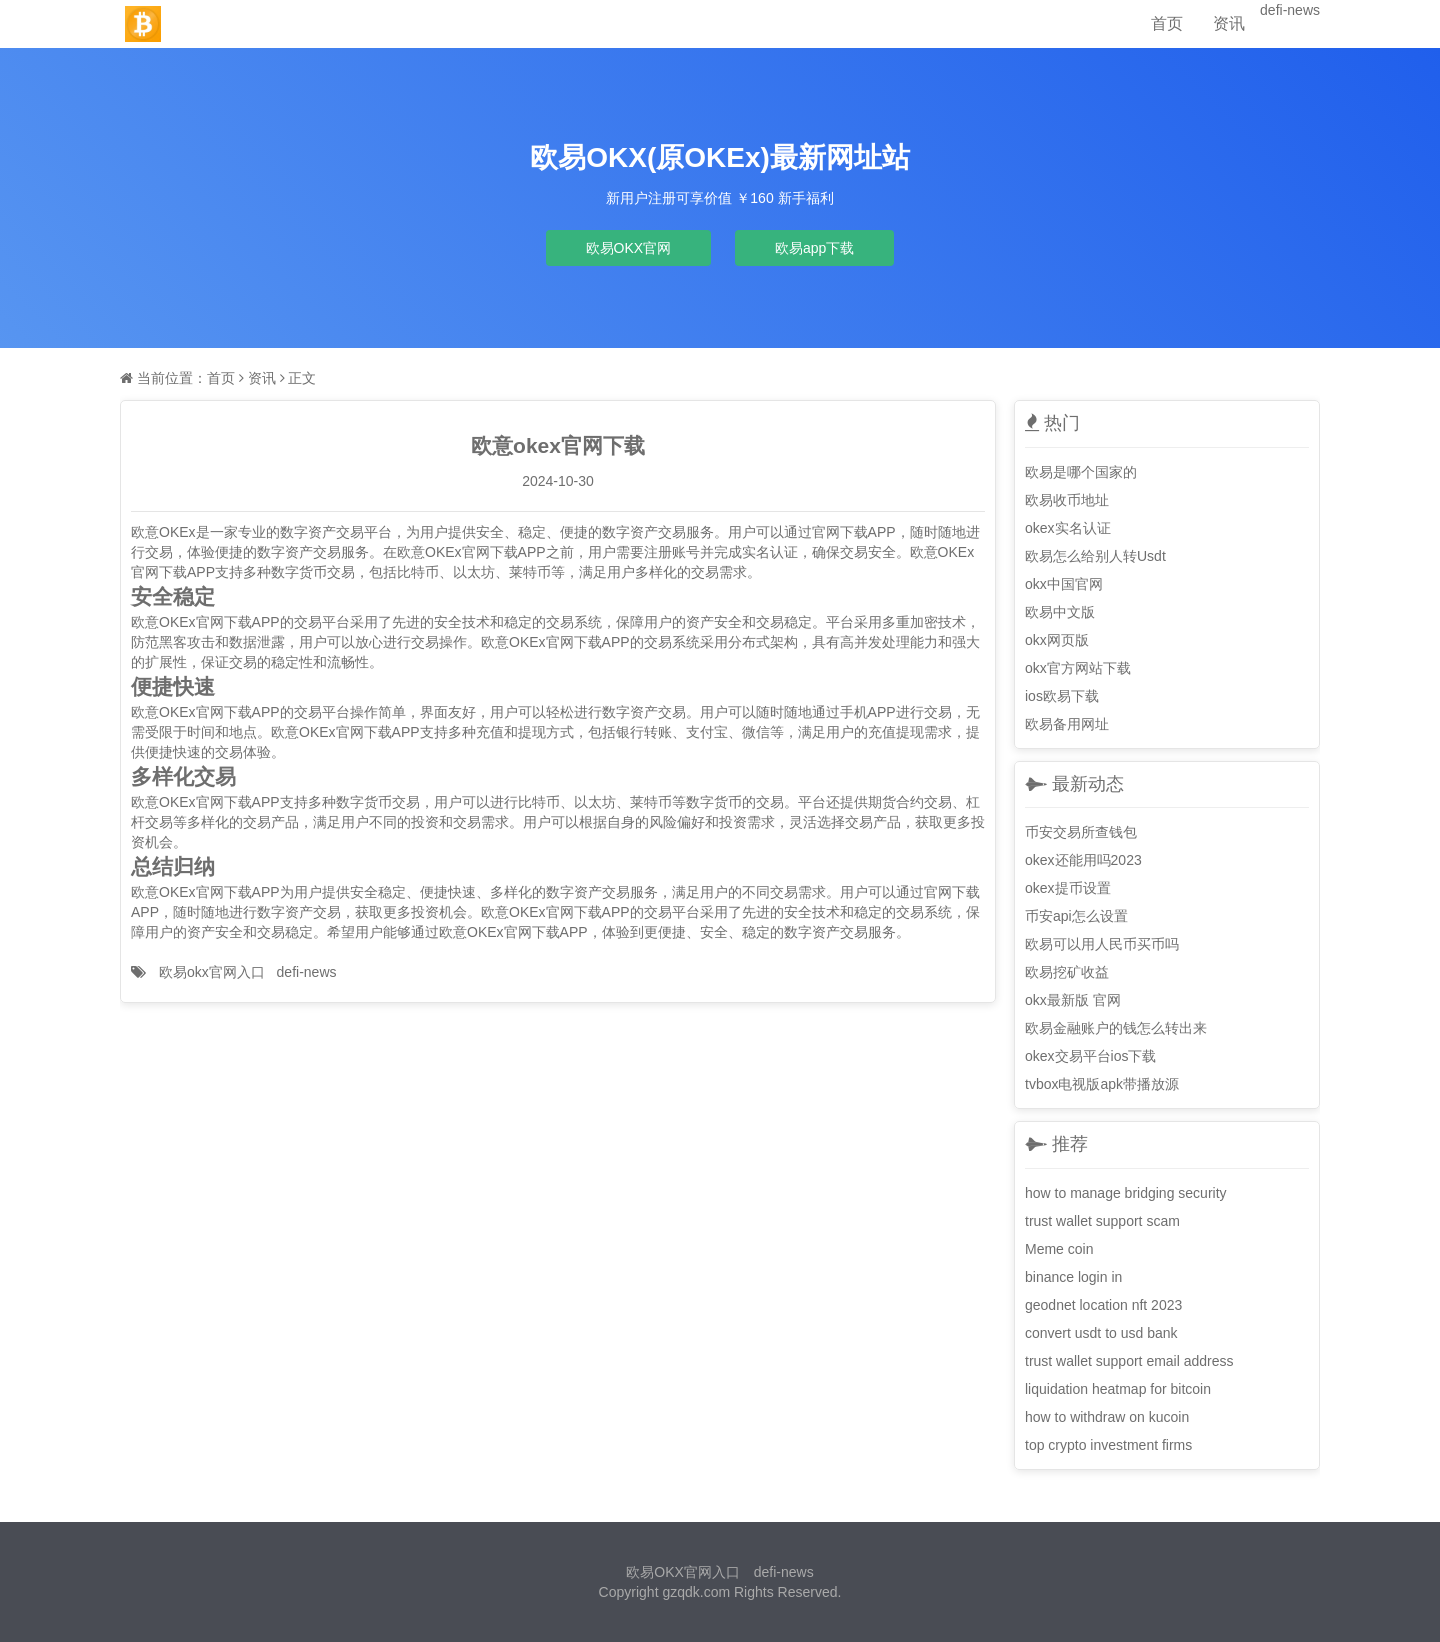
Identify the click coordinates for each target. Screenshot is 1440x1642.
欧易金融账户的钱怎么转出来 (1116, 1028)
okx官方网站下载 (1078, 668)
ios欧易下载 (1062, 696)
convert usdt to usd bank (1101, 1333)
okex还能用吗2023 (1083, 860)
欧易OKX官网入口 (683, 1572)
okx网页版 (1057, 640)
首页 (1167, 23)
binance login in (1073, 1277)
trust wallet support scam (1102, 1221)
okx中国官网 (1064, 584)
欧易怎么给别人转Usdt (1095, 556)
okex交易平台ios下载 (1090, 1056)
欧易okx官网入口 (212, 972)
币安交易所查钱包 (1081, 832)
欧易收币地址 (1067, 500)
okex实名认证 (1068, 528)
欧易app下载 (814, 248)
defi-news (1290, 10)
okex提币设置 (1068, 888)
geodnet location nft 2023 (1103, 1305)
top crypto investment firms (1108, 1445)
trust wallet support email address (1129, 1361)
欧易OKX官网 (629, 248)
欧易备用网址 (1067, 724)
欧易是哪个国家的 (1081, 472)
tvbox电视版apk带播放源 (1102, 1084)
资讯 (1229, 23)
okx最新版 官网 (1073, 1000)
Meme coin (1059, 1249)
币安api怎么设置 (1076, 916)
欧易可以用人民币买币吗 (1102, 944)
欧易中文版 (1060, 612)
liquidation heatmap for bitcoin (1118, 1389)
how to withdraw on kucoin (1107, 1417)
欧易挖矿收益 (1067, 972)
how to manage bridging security (1126, 1193)
